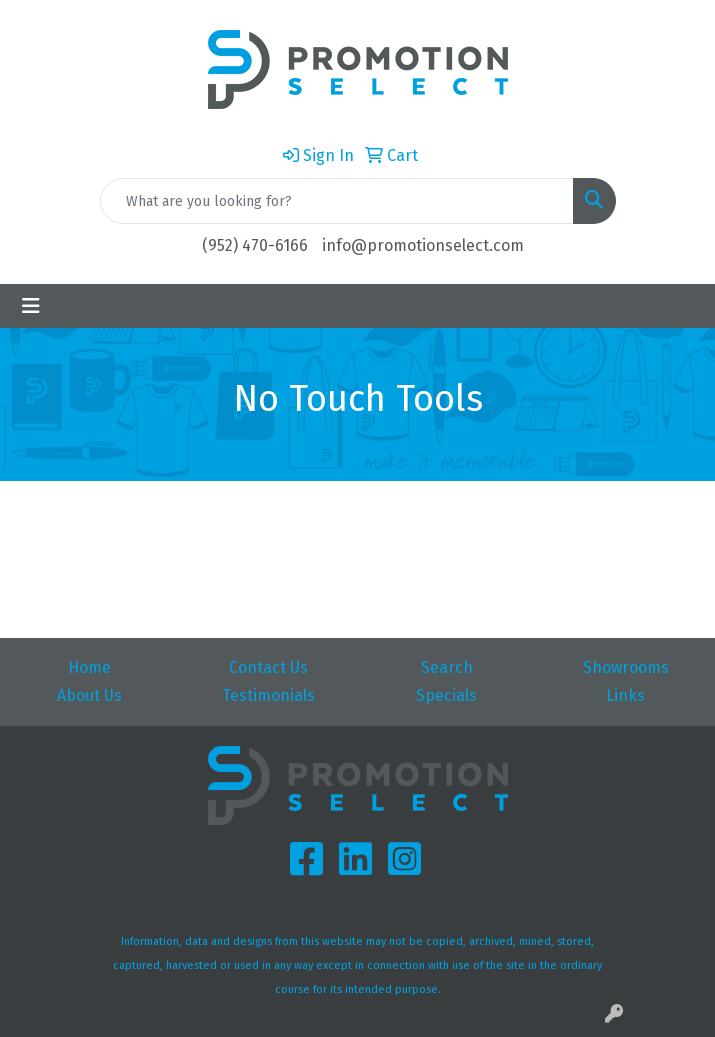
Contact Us (268, 667)
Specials (446, 695)
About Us (89, 695)
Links (625, 695)
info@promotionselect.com (423, 245)
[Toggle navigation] (31, 306)
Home (89, 667)
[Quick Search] (337, 201)
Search (447, 667)
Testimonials (268, 695)
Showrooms (626, 667)
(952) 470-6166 (255, 245)
